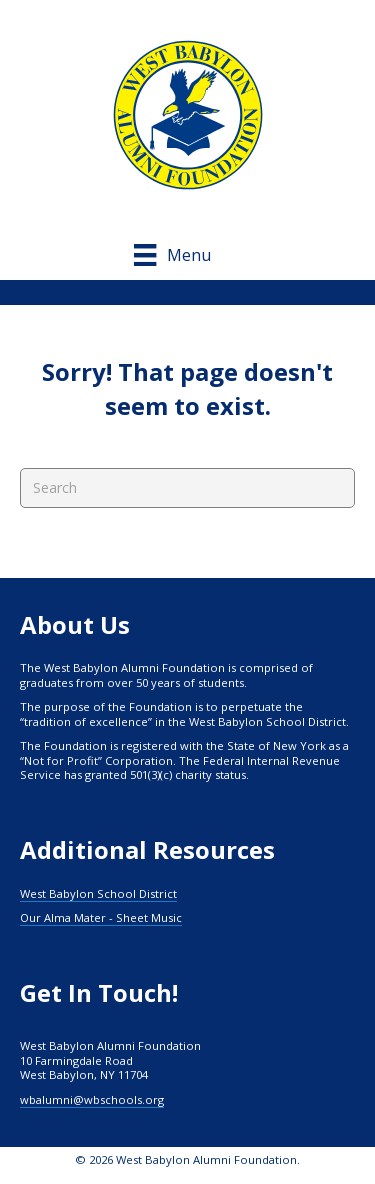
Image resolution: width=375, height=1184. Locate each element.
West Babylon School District (98, 893)
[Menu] (187, 255)
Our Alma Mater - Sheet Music (101, 917)
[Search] (187, 488)
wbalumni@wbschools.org (92, 1099)
